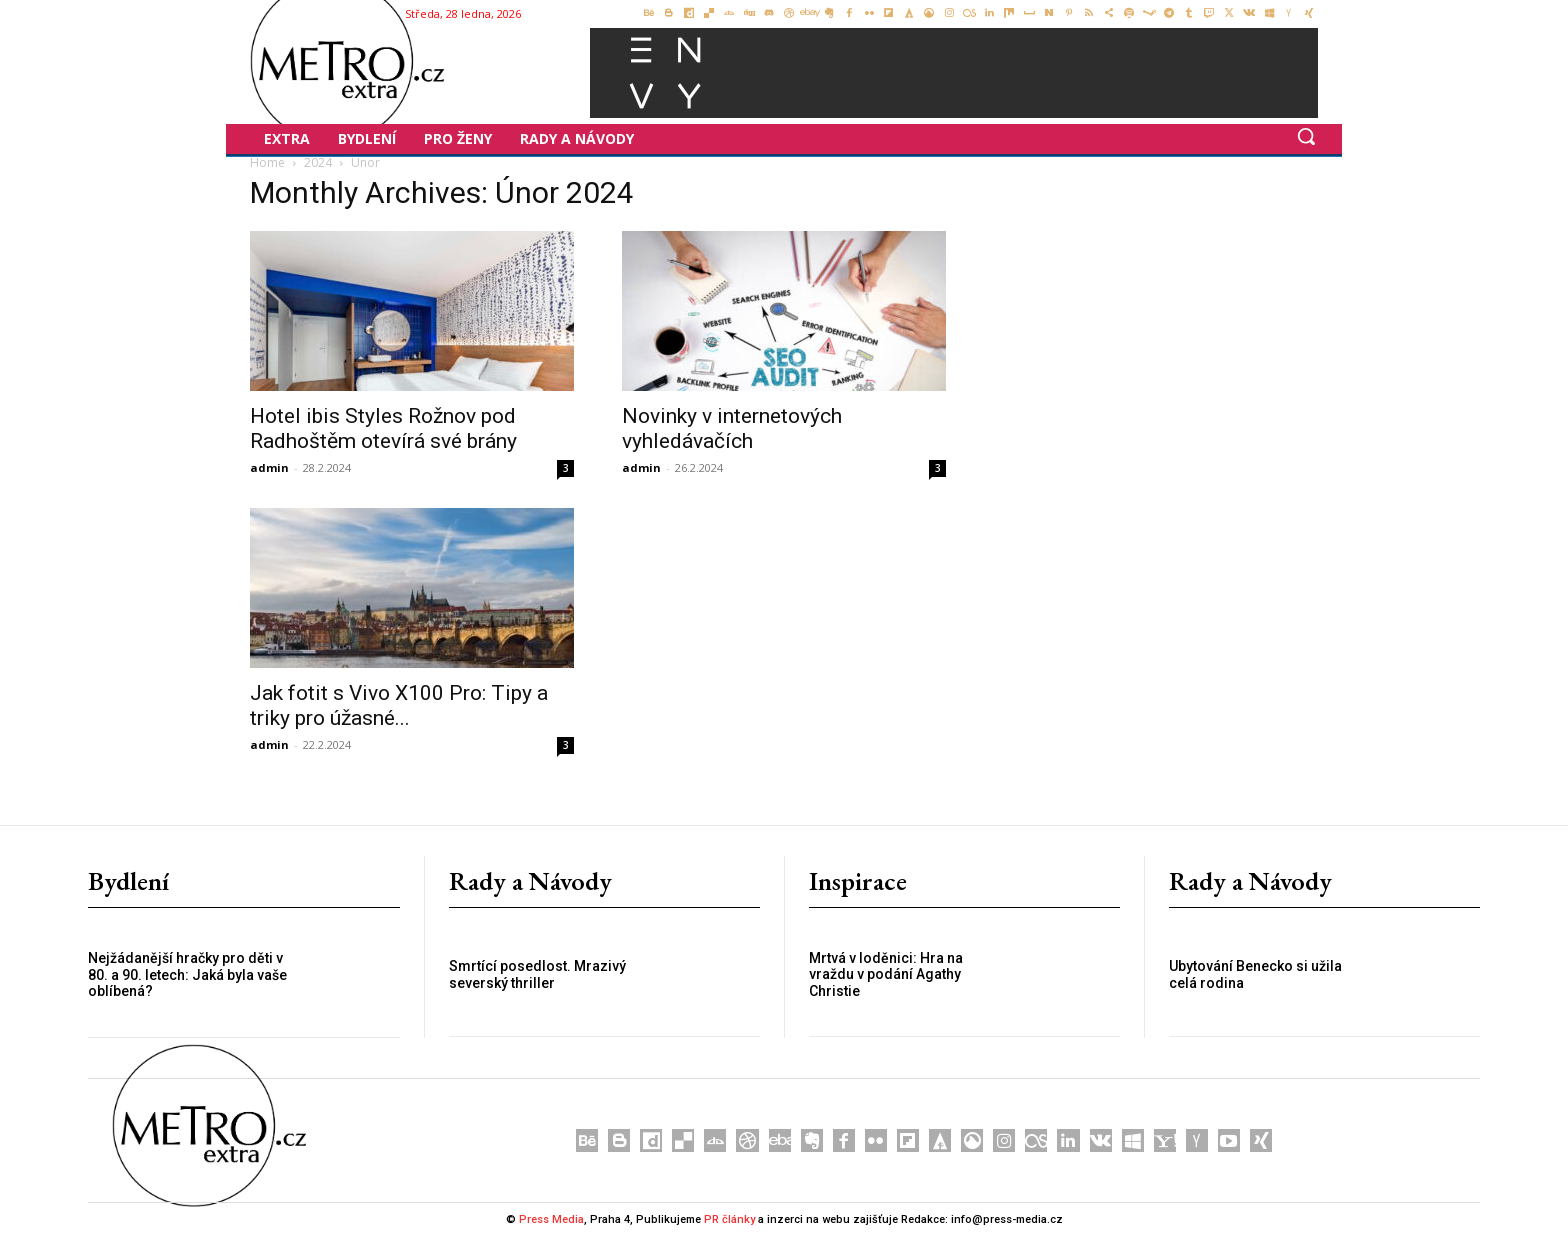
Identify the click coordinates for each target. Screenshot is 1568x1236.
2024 (318, 162)
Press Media (551, 1219)
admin (269, 467)
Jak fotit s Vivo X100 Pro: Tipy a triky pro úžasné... (399, 705)
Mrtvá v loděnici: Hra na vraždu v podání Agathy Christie (886, 975)
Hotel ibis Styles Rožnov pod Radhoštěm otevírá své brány (383, 428)
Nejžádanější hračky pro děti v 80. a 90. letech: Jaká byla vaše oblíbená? (187, 975)
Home (267, 162)
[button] (1306, 136)
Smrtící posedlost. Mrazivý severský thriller (537, 974)
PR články (729, 1219)
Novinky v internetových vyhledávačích (732, 428)
